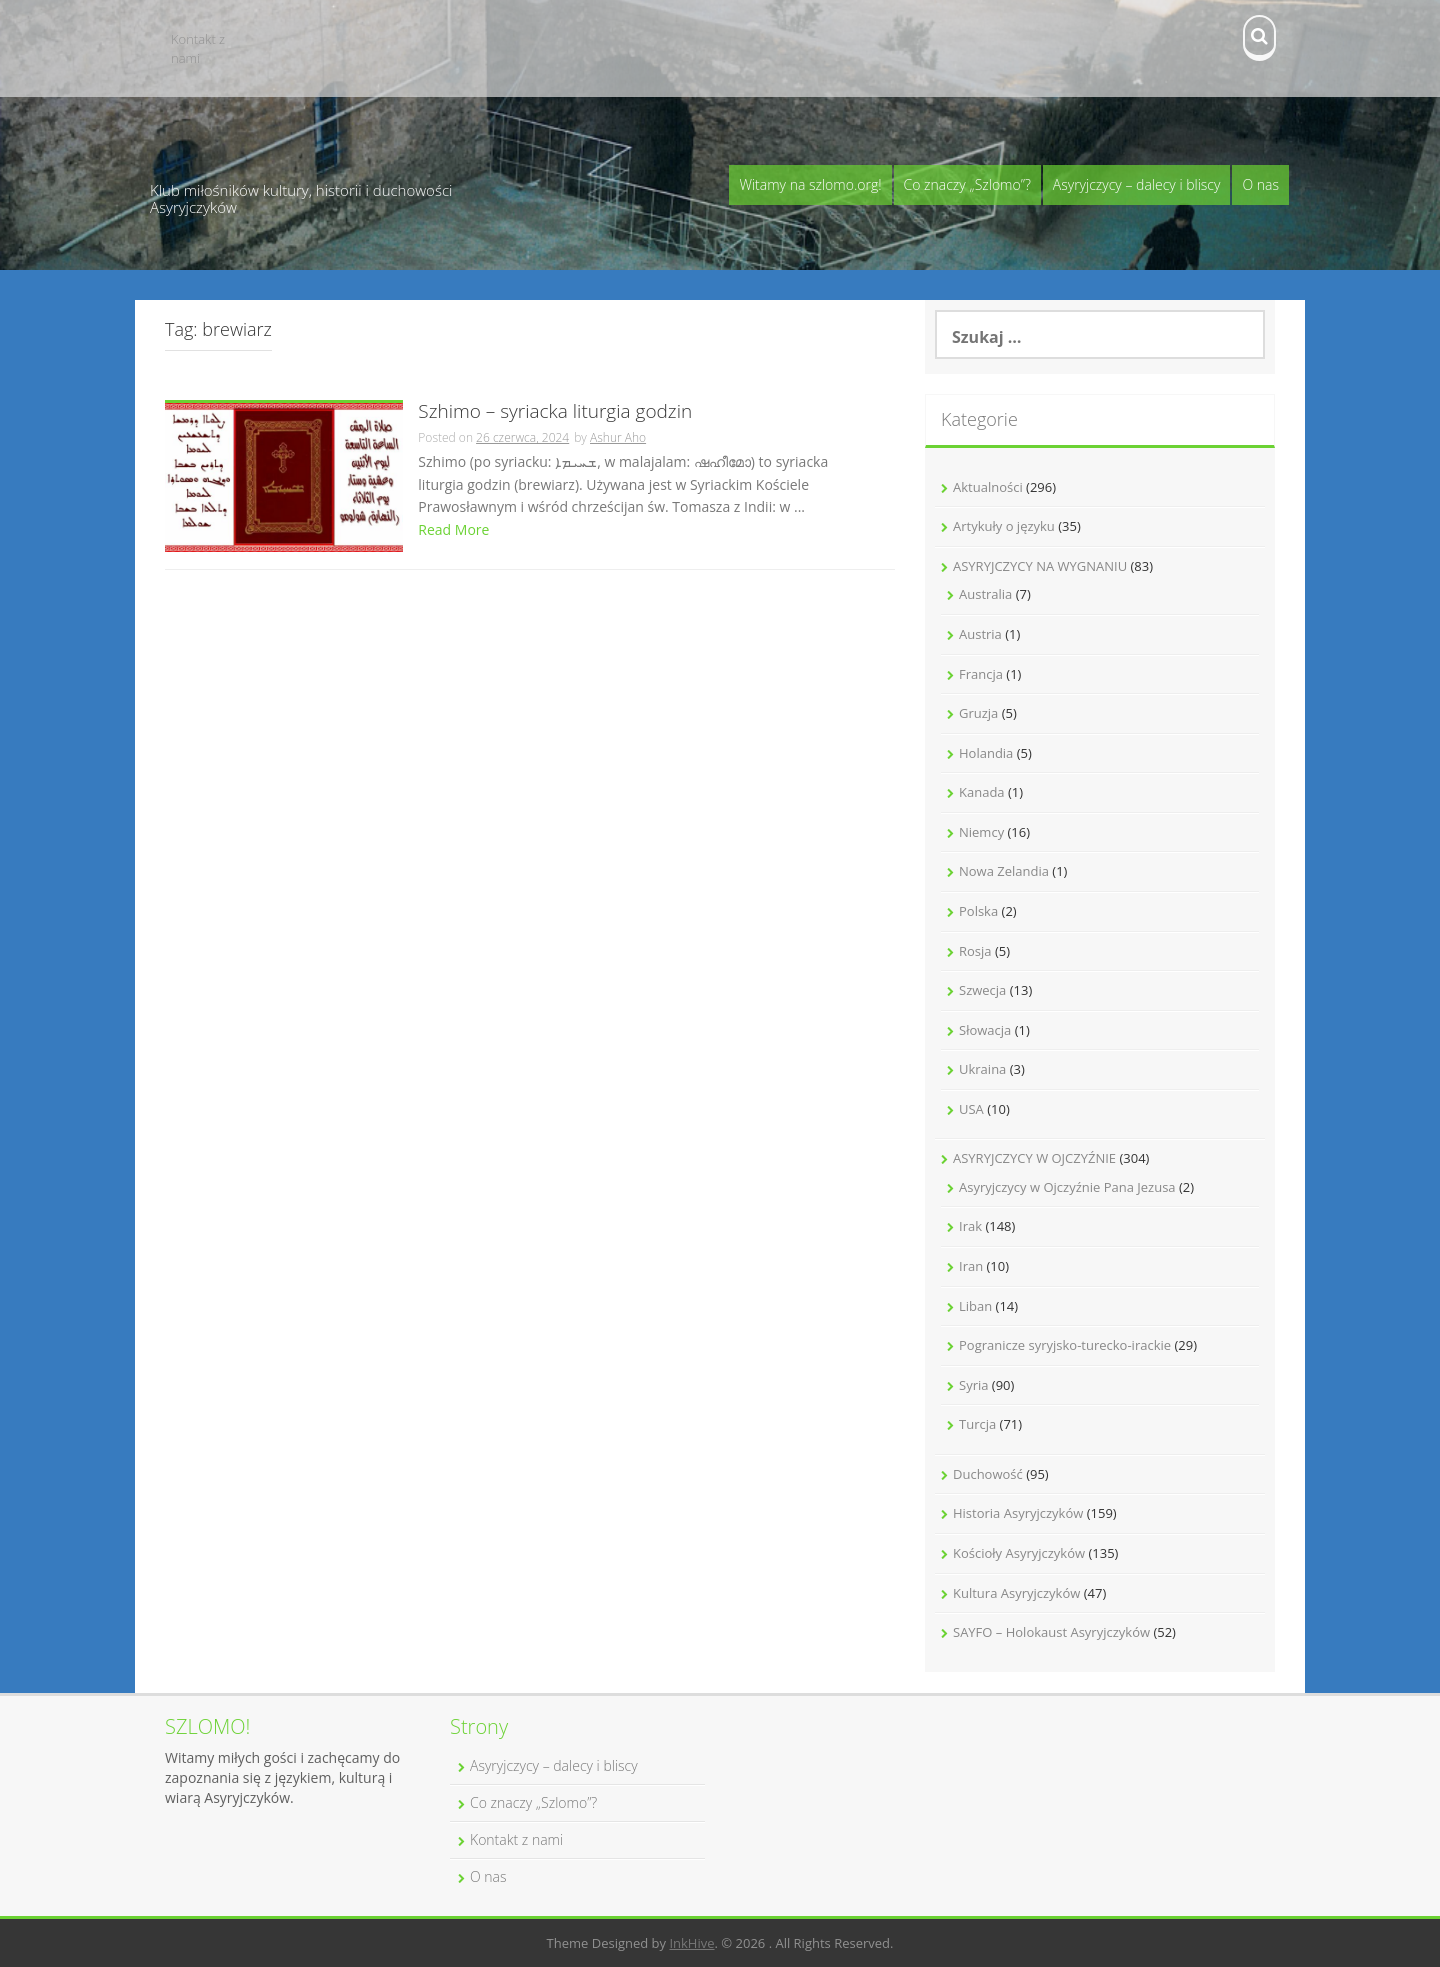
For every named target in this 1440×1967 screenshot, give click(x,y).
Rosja (975, 951)
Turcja (977, 1424)
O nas (1260, 184)
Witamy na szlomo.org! (810, 184)
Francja (981, 674)
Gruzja (978, 713)
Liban (975, 1306)
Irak (970, 1226)
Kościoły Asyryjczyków (1019, 1553)
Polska (978, 911)
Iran (971, 1266)
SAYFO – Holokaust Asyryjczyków (1051, 1632)
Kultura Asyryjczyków (1016, 1593)
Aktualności (988, 487)
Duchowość (988, 1474)
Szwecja (982, 990)
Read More (453, 529)
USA (971, 1109)
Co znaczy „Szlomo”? (967, 184)
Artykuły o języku (1004, 526)
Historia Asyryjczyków (1018, 1513)
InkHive (691, 1943)
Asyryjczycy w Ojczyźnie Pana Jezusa (1067, 1187)
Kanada (982, 792)
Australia (985, 594)
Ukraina (982, 1069)
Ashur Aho (618, 437)
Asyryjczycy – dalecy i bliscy (1137, 184)
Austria (980, 634)
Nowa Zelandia (1004, 871)
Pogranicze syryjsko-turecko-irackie (1065, 1345)
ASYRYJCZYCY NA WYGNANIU (1040, 566)
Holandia (986, 753)
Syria (973, 1385)
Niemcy (981, 832)
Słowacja (985, 1030)
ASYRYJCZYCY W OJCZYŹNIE (1034, 1158)
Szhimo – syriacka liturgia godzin (555, 412)
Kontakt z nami (198, 48)
